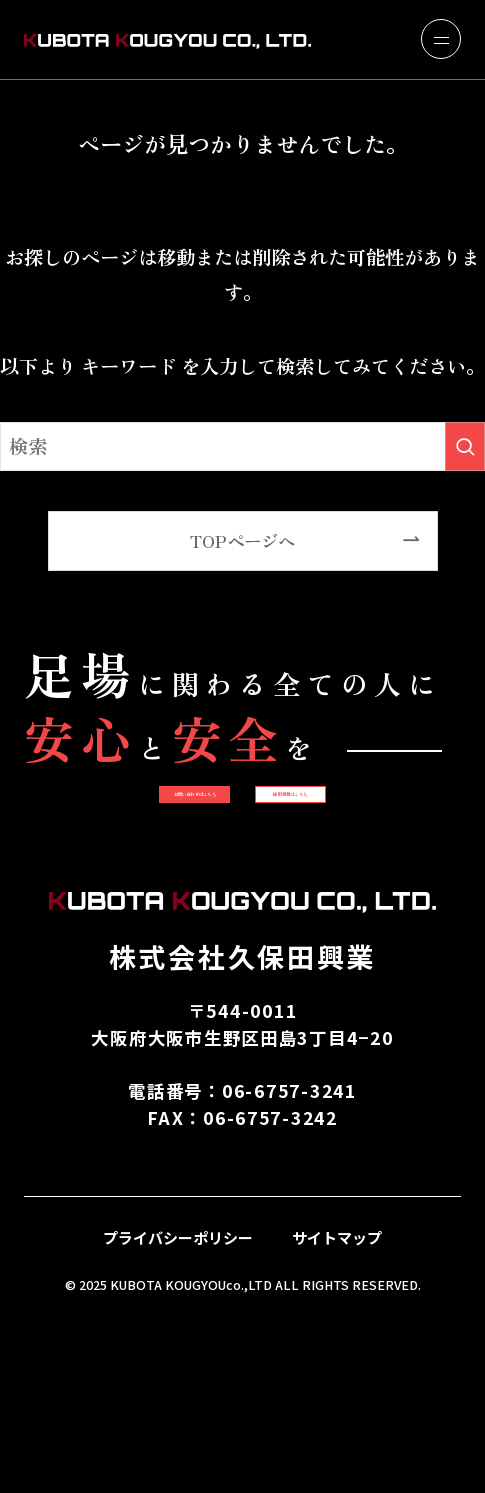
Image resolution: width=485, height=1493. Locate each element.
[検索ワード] (242, 446)
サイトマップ (337, 1398)
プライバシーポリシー (178, 1398)
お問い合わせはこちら (242, 824)
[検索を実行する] (465, 446)
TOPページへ (242, 540)
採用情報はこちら (242, 925)
